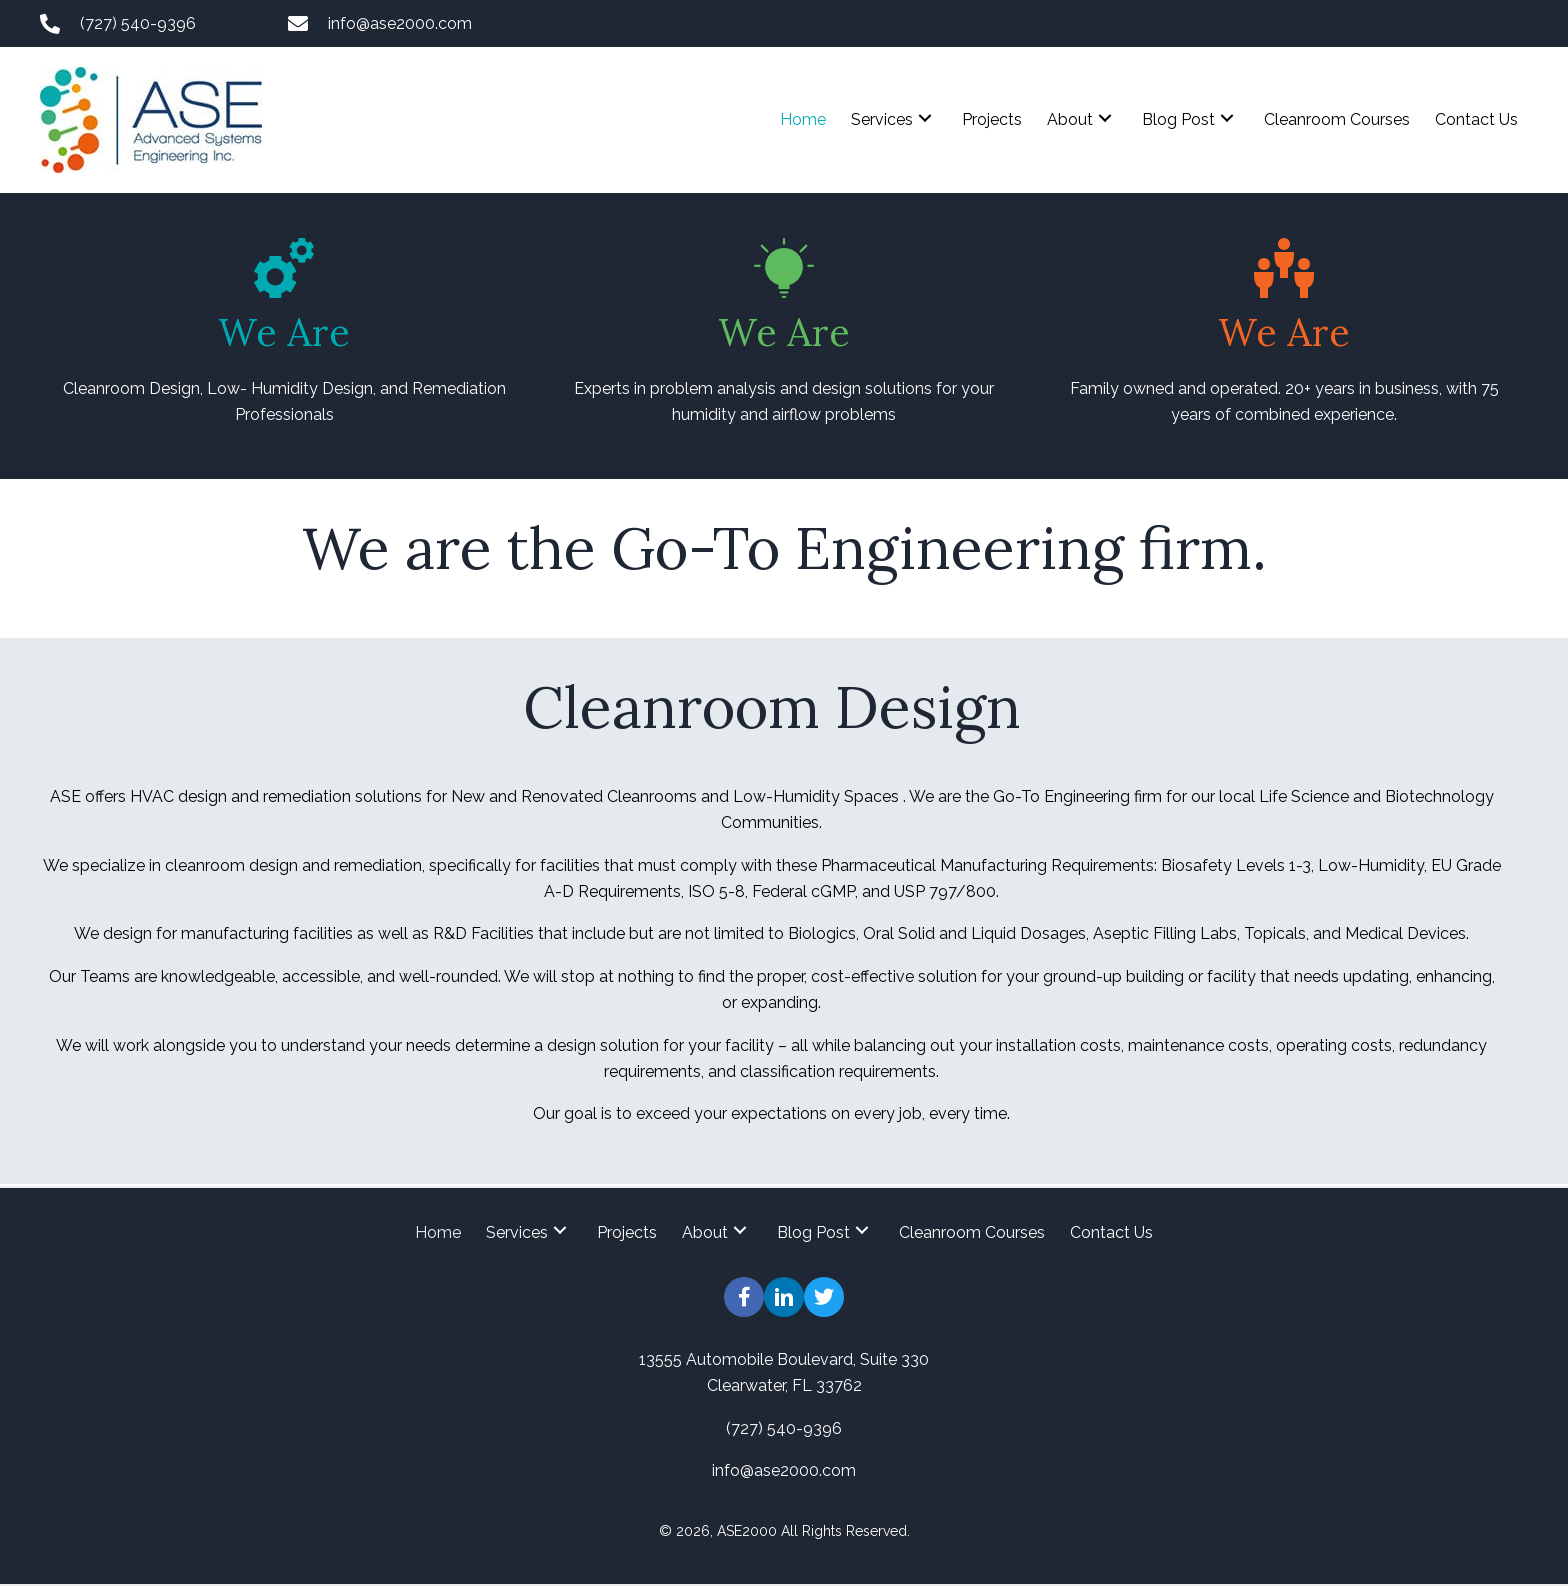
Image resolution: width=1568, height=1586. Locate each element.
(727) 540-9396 (138, 23)
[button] (925, 117)
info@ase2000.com (400, 23)
